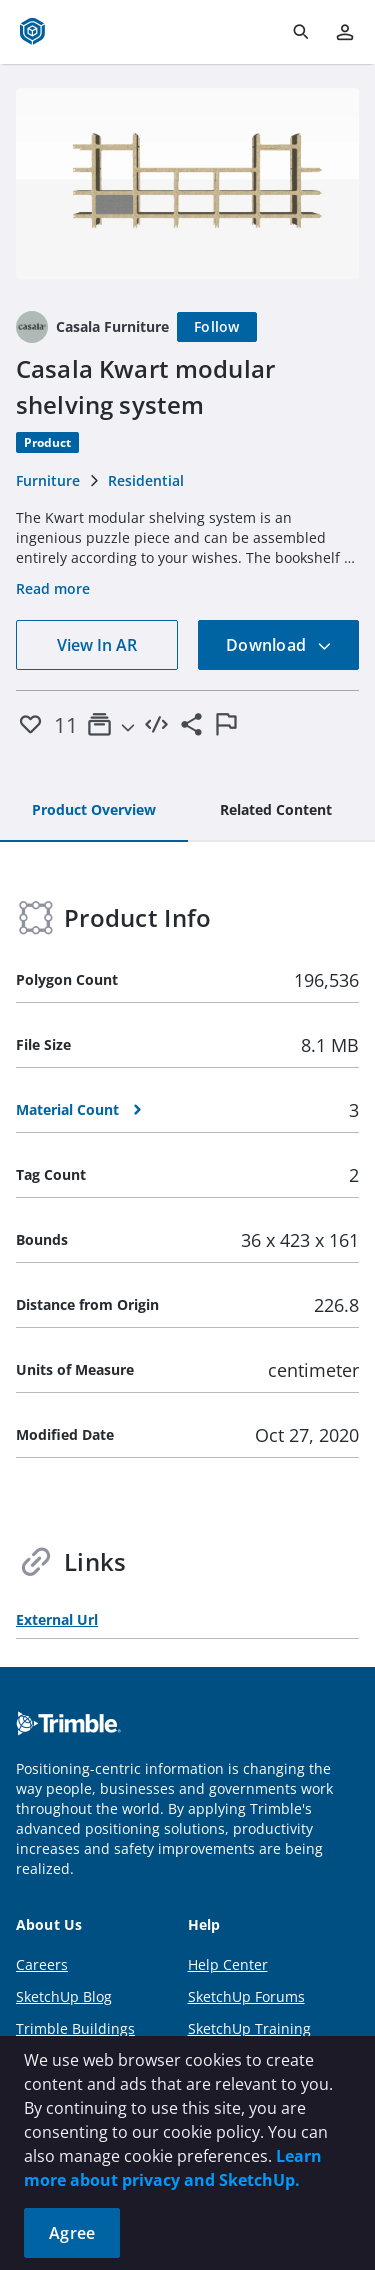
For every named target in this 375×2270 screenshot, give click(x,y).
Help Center (228, 1964)
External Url (57, 1619)
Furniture (48, 480)
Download (279, 645)
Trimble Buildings (75, 2028)
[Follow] (217, 327)
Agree (72, 2233)
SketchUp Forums (246, 1996)
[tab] (94, 811)
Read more (53, 588)
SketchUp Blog (64, 1996)
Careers (42, 1964)
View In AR (97, 645)
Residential (146, 480)
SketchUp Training (249, 2028)
